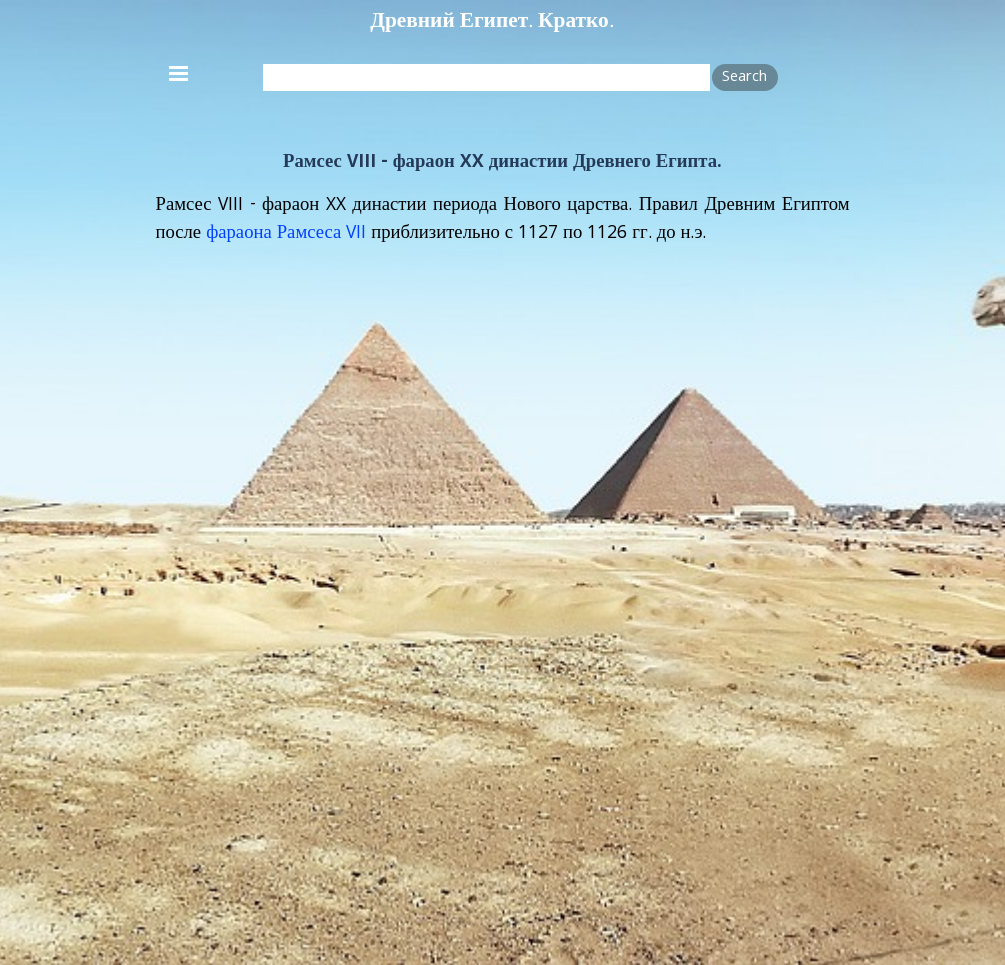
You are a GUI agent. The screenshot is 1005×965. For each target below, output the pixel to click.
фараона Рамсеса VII (286, 234)
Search (744, 78)
